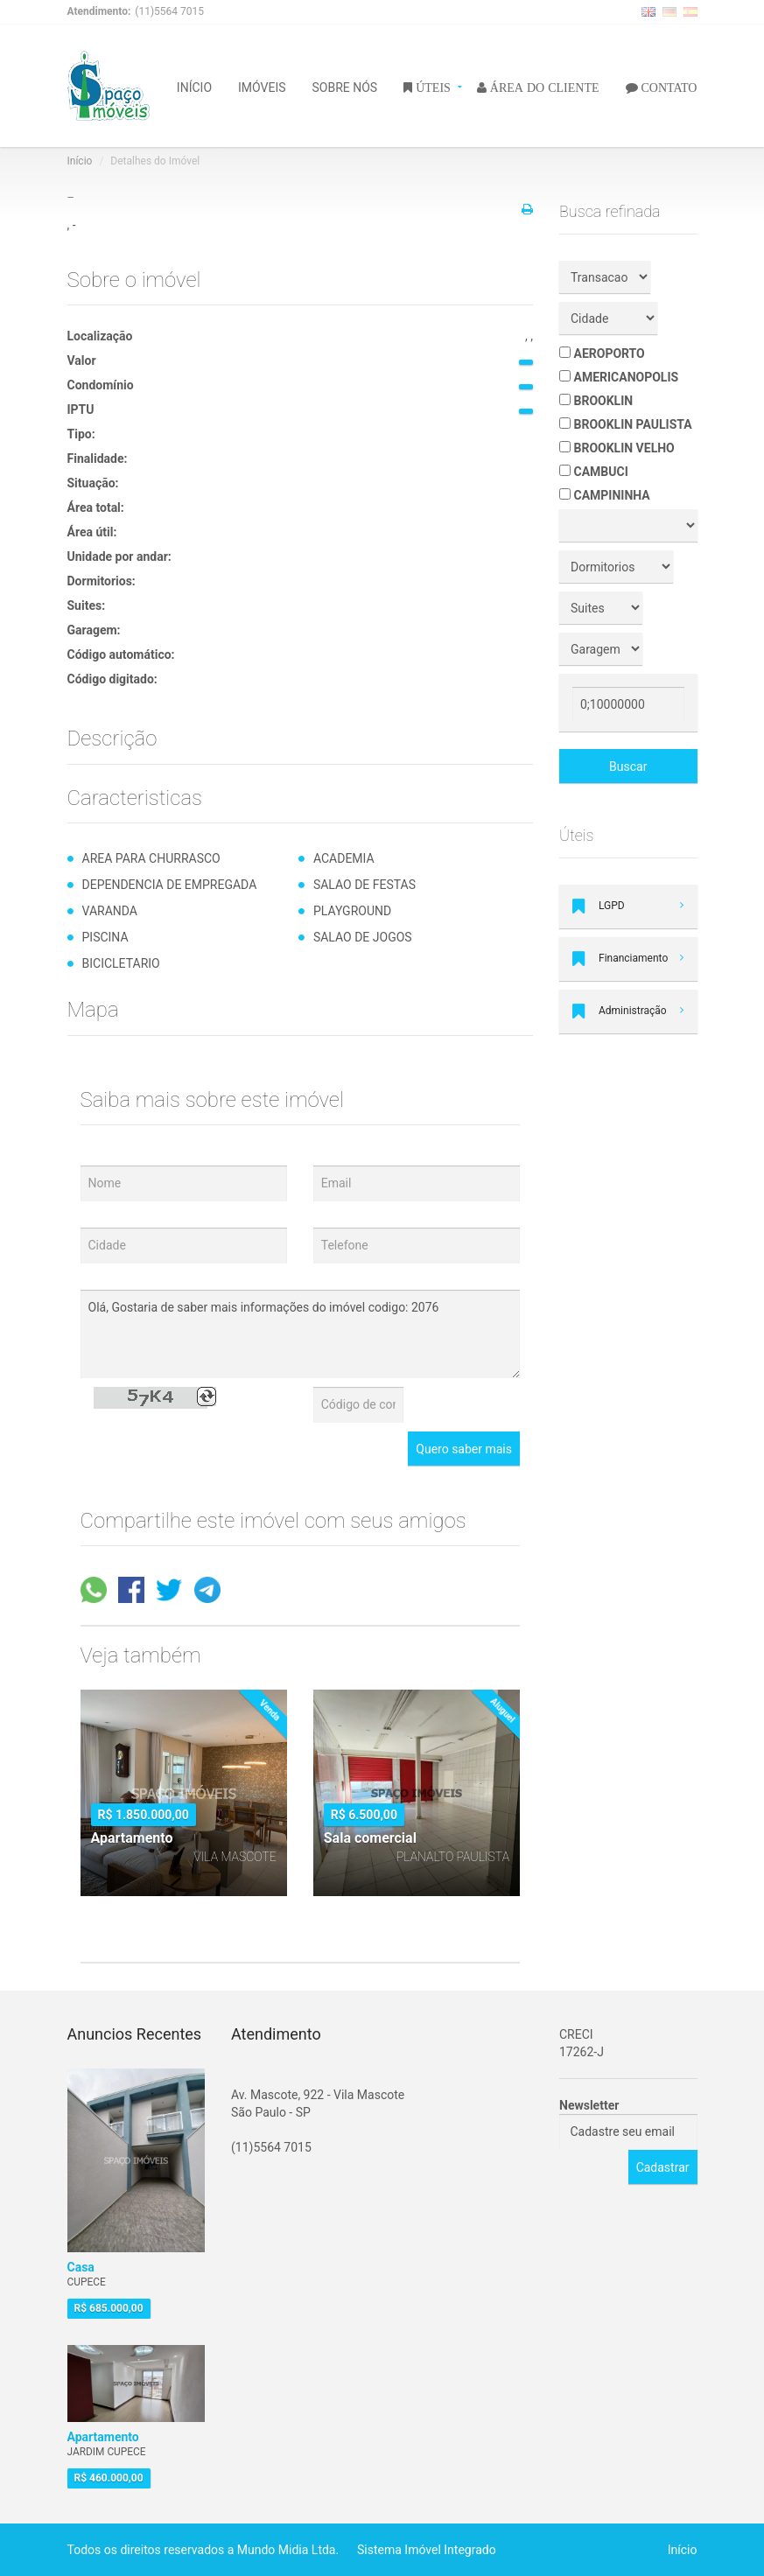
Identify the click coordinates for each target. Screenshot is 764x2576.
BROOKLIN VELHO (617, 448)
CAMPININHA (604, 495)
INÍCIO (194, 86)
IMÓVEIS (262, 86)
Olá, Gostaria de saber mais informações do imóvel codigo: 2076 (301, 1334)
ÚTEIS (431, 86)
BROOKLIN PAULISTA (625, 424)
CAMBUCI (593, 472)
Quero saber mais (464, 1449)
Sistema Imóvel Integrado (426, 2550)
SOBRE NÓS (345, 86)
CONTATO (667, 86)
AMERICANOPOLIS (618, 377)
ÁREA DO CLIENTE (543, 86)
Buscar (628, 767)
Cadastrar (663, 2167)
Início (80, 161)
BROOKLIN (596, 401)
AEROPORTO (602, 353)
